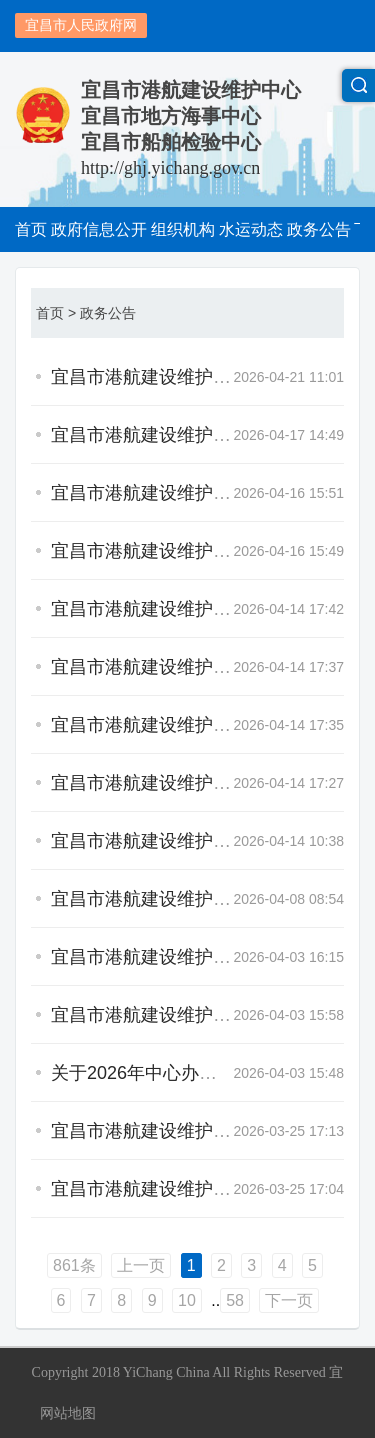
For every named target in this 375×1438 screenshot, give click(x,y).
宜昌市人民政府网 (81, 25)
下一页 (289, 1300)
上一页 (141, 1265)
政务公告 (108, 313)
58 (235, 1300)
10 (187, 1300)
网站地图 (68, 1413)
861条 (74, 1265)
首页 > (56, 313)
